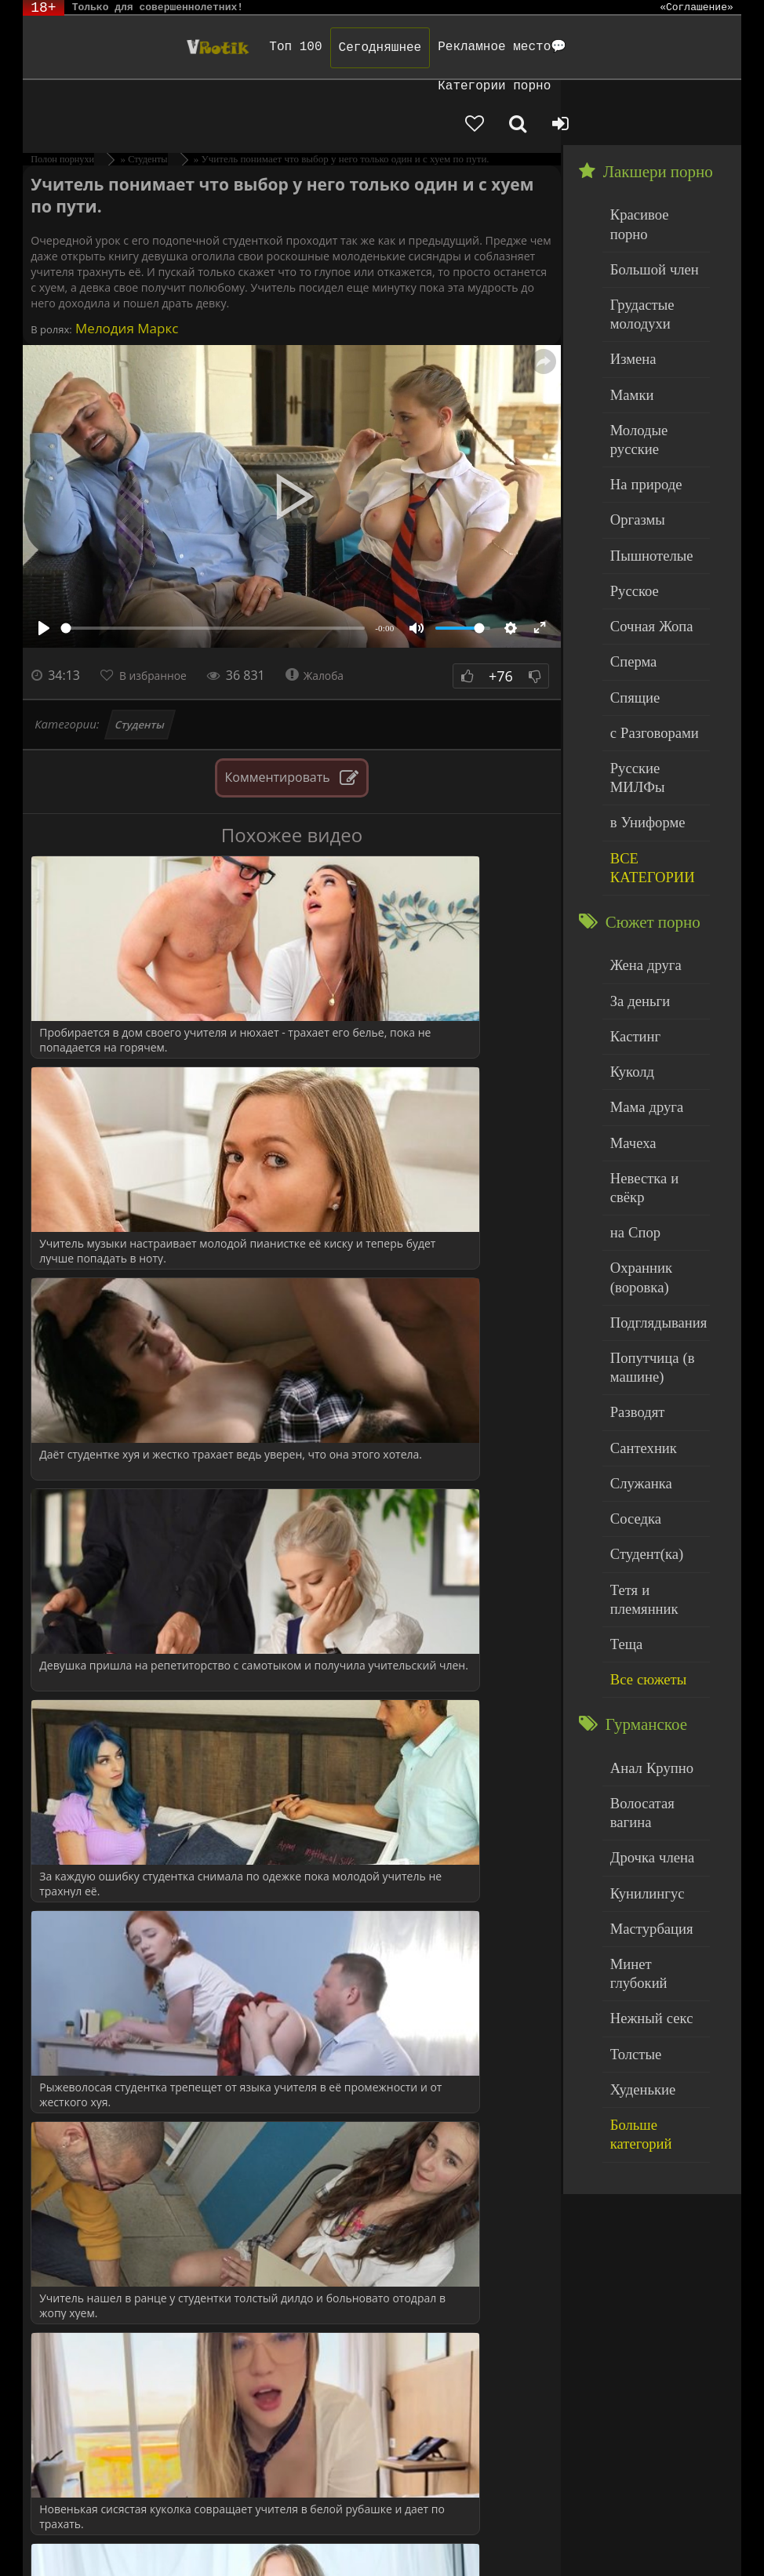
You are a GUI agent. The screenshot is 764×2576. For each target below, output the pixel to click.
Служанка (635, 1215)
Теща (623, 1342)
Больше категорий (655, 1743)
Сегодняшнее (280, 47)
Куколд (628, 867)
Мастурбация (643, 1585)
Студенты (139, 659)
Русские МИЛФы (653, 608)
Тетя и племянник (655, 1310)
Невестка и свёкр (653, 962)
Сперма (629, 512)
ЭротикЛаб (62, 2523)
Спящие (630, 544)
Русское (629, 449)
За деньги (634, 803)
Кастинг (630, 835)
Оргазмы (632, 385)
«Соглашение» (696, 8)
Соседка (631, 1246)
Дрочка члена (644, 1522)
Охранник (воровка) (635, 1033)
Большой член (646, 180)
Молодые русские (654, 322)
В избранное (161, 610)
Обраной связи (70, 2546)
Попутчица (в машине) (644, 1112)
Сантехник (637, 1183)
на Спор (630, 994)
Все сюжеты (640, 1373)
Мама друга (639, 898)
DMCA (312, 2523)
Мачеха (628, 930)
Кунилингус (640, 1553)
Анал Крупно (644, 1458)
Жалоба (333, 610)
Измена (628, 258)
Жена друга (639, 771)
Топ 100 (196, 47)
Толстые (631, 1680)
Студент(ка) (639, 1278)
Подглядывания (649, 1072)
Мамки (628, 290)
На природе (639, 354)
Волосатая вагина (654, 1489)
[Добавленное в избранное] (602, 87)
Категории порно (539, 47)
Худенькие (636, 1712)
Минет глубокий (651, 1616)
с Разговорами (646, 576)
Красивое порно (650, 148)
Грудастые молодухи (636, 219)
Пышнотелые (643, 417)
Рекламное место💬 (403, 47)
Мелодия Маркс (125, 263)
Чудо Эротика (103, 47)
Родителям (653, 2523)
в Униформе (640, 639)
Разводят (632, 1151)
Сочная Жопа (643, 481)
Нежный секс (643, 1649)
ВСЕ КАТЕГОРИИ (644, 679)
